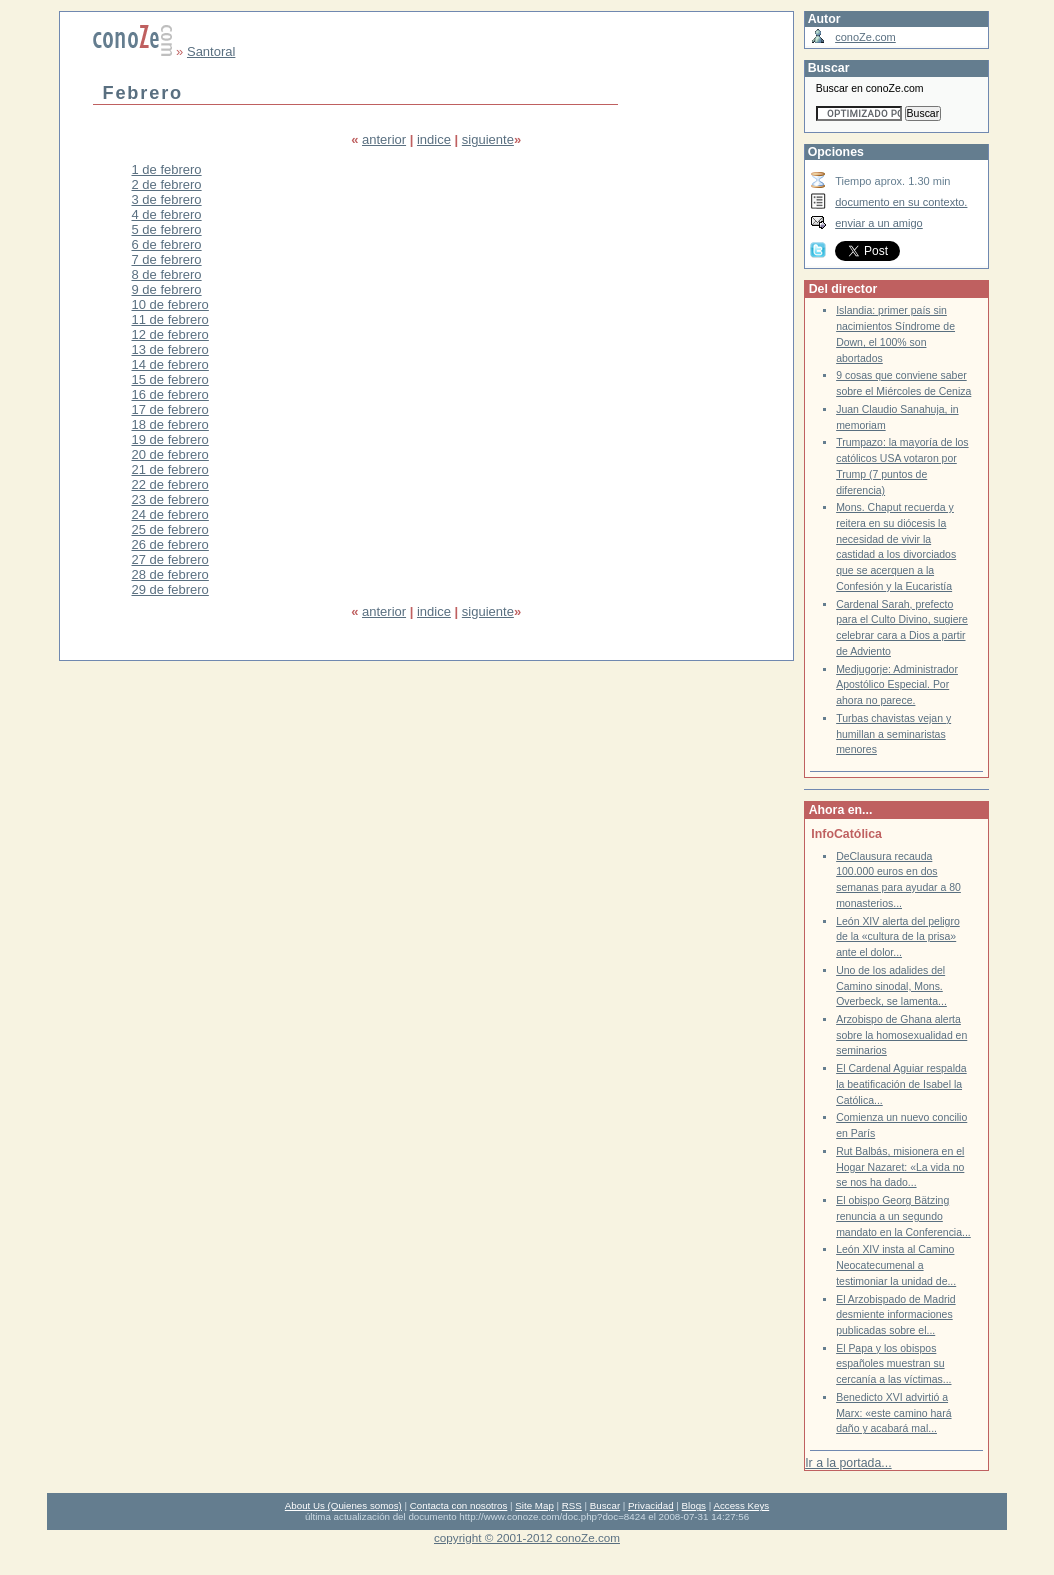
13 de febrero (170, 349)
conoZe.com (865, 37)
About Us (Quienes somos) (343, 1505)
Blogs (694, 1505)
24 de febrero (170, 514)
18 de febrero (170, 424)
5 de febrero (167, 229)
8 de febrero (167, 274)
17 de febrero (170, 409)
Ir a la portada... (848, 1463)
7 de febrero (167, 259)
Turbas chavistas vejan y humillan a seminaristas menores (893, 734)
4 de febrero (167, 214)
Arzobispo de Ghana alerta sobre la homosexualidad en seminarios (901, 1035)
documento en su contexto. (901, 202)
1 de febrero (167, 169)
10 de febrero (170, 304)
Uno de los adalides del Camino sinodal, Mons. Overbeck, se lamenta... (891, 986)
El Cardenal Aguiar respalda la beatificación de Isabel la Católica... (901, 1084)
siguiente (488, 139)
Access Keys (741, 1505)
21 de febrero (170, 469)
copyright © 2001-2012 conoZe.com (527, 1537)
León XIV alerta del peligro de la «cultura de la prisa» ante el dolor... (898, 937)
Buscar (605, 1505)
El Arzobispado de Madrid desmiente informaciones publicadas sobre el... (895, 1315)
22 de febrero (170, 484)
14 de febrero (170, 364)
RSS (572, 1505)
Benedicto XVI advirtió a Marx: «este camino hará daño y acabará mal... (893, 1413)
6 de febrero (167, 244)
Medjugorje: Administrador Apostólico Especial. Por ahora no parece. (897, 685)
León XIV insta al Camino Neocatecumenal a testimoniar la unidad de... (896, 1265)
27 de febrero (170, 559)
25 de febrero (170, 529)
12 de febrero (170, 334)
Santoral (211, 51)
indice (434, 139)
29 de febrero (170, 589)
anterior (384, 139)
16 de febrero (170, 394)
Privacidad (651, 1505)
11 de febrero (170, 319)
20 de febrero (170, 454)
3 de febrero (167, 199)
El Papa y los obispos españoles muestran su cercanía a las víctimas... (893, 1364)
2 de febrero (167, 184)
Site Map (534, 1505)
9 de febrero (167, 289)
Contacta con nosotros (459, 1505)
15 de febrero (170, 379)
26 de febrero (170, 544)
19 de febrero (170, 439)
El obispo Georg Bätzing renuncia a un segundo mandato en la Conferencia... (903, 1216)
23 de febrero (170, 499)
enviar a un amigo (879, 223)
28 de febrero (170, 574)
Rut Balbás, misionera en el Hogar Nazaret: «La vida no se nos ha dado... (900, 1167)
